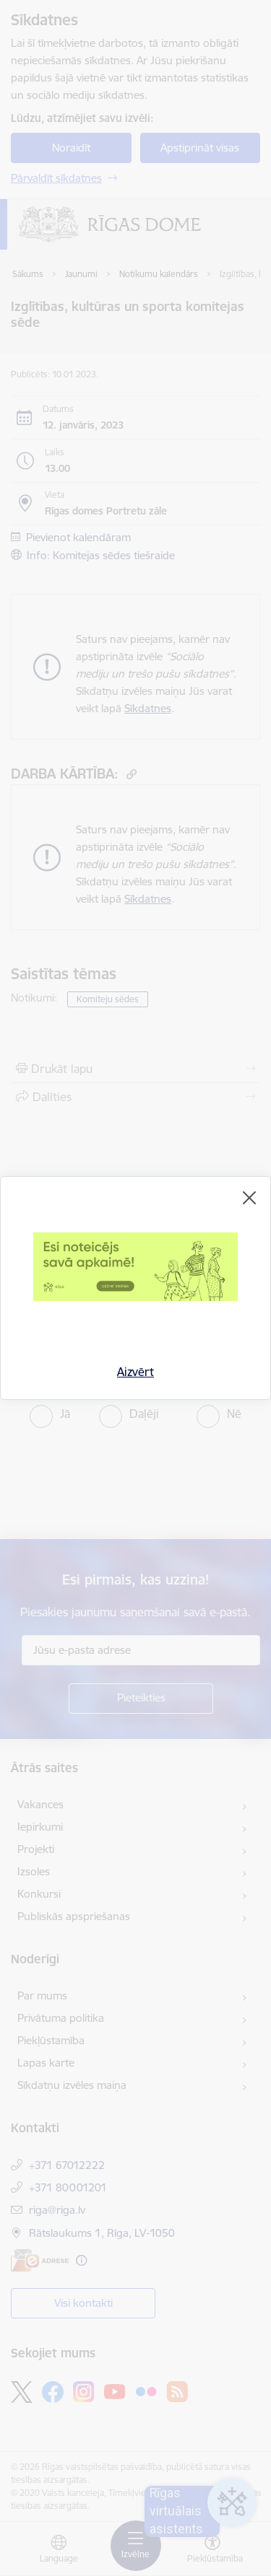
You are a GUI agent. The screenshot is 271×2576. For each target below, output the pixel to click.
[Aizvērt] (249, 1197)
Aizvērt (135, 1371)
